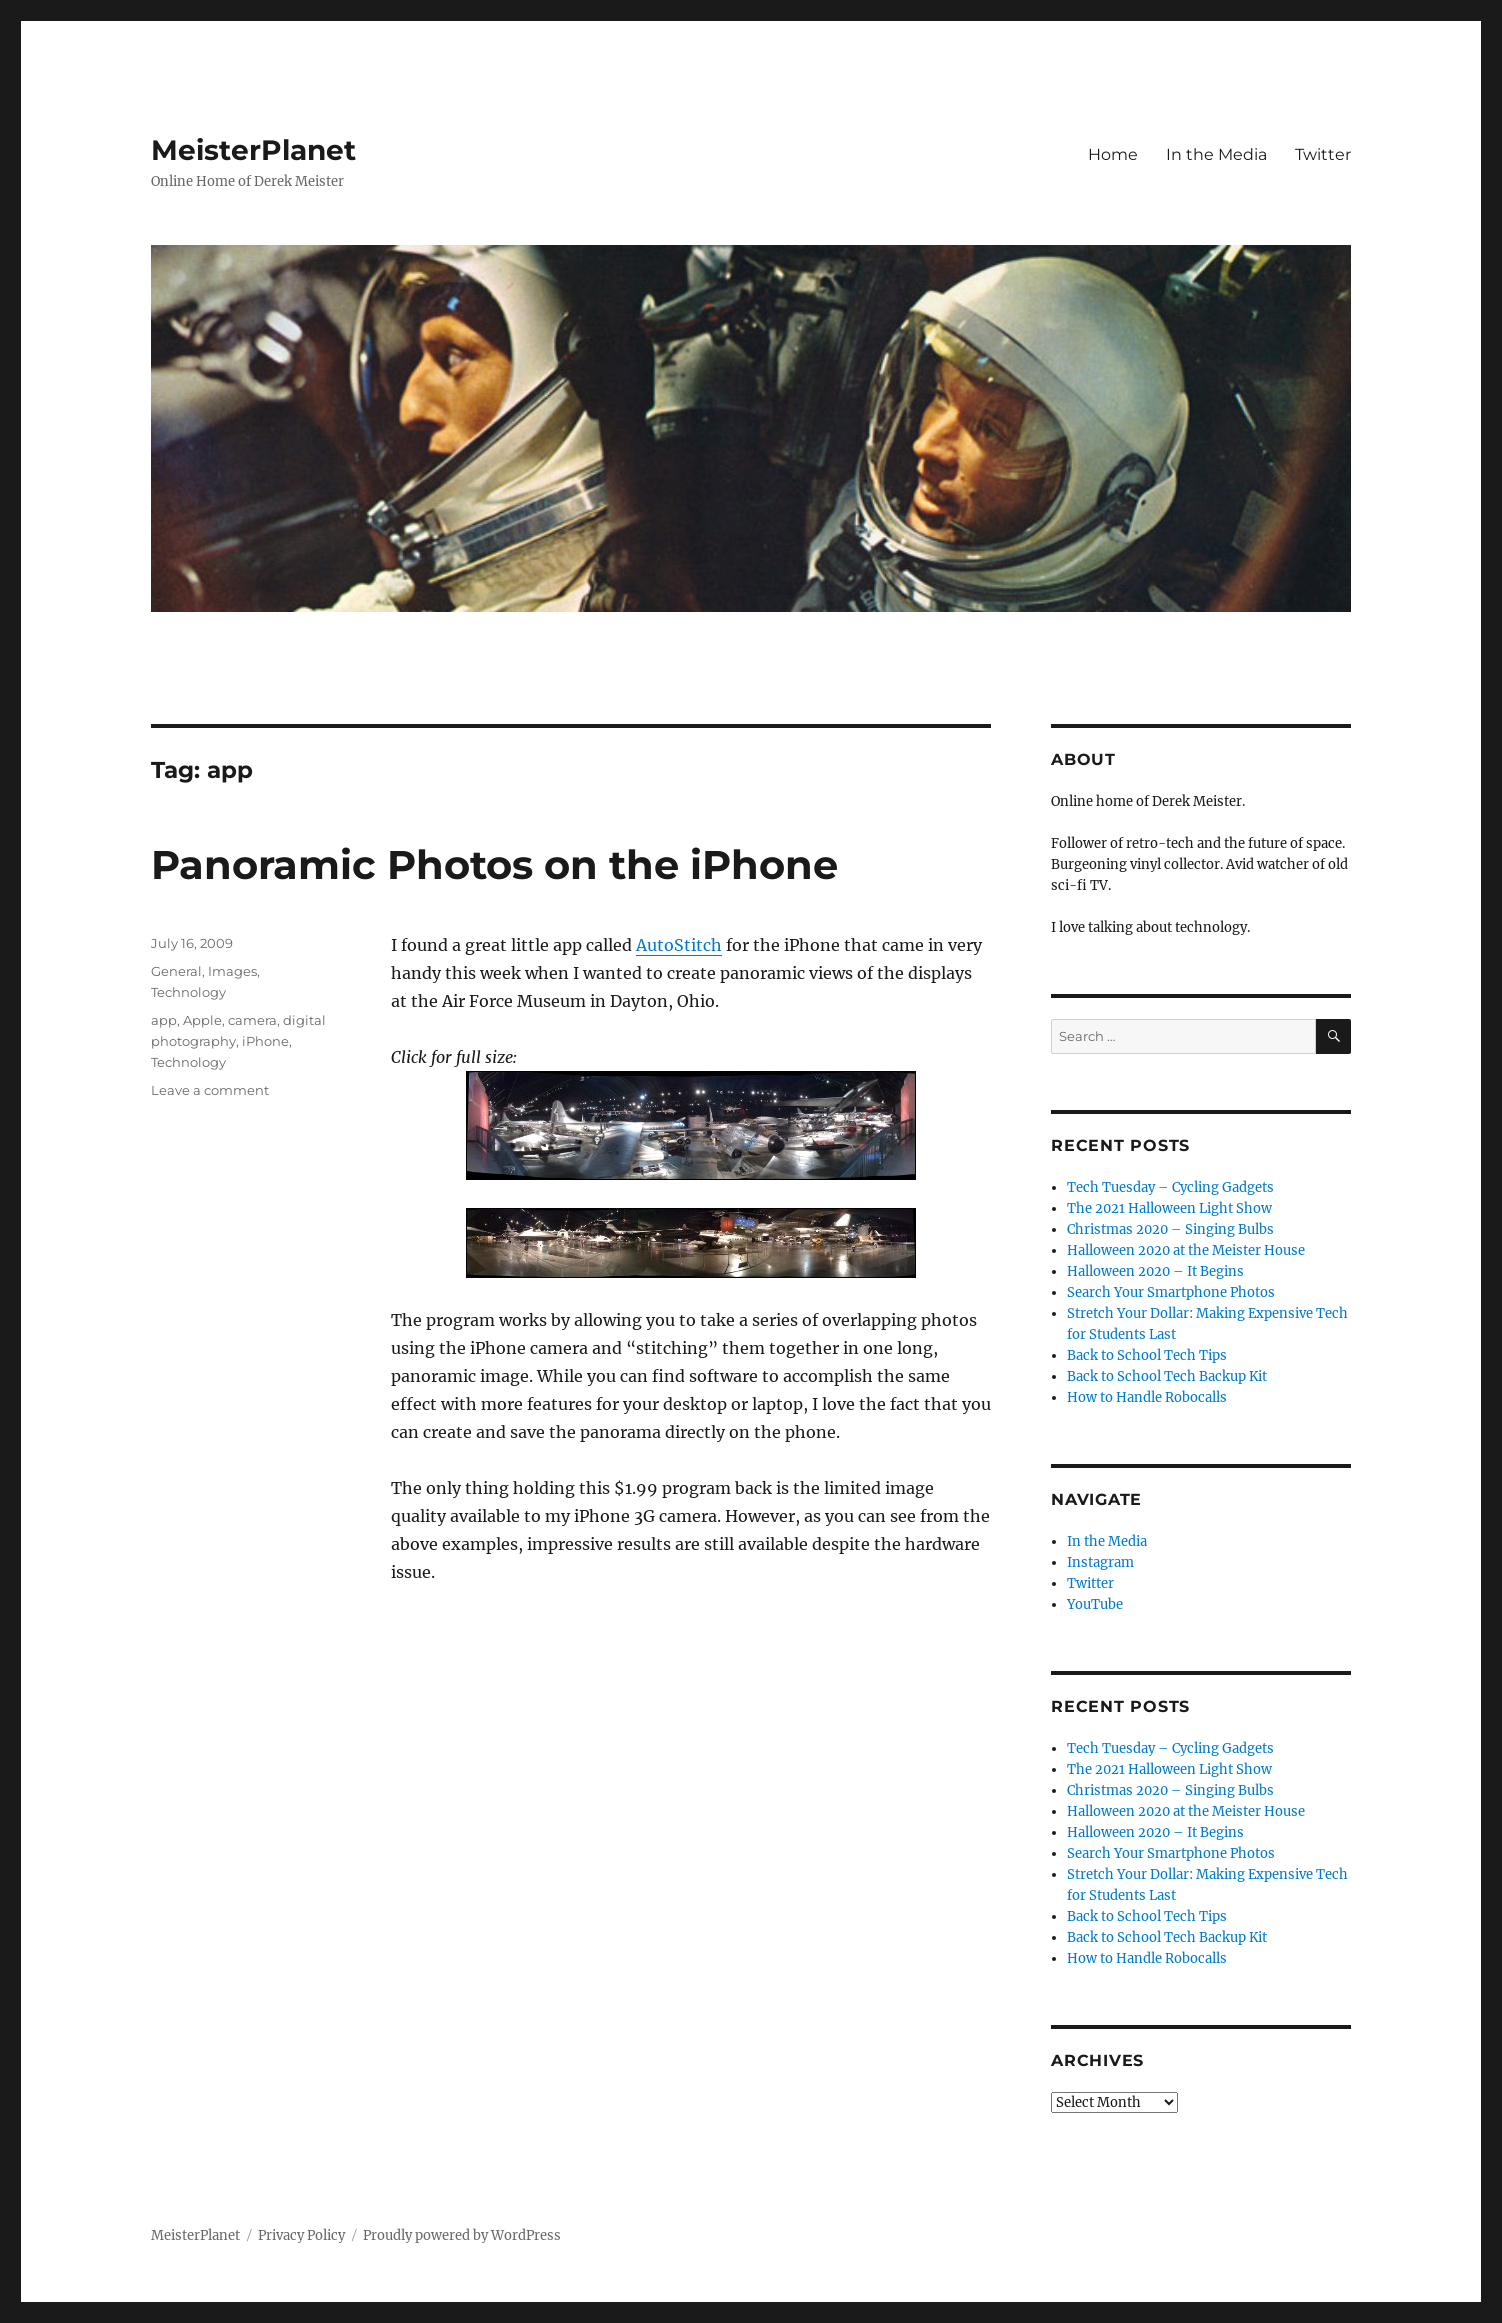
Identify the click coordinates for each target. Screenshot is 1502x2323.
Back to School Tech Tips (1147, 1355)
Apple (202, 1020)
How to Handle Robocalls (1147, 1397)
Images (232, 971)
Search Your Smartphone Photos (1171, 1292)
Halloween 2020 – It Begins (1155, 1271)
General (176, 971)
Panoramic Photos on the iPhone (494, 864)
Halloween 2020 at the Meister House (1186, 1250)
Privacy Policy (301, 2235)
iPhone (265, 1041)
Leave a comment (210, 1090)
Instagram (1100, 1562)
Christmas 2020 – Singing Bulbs (1170, 1229)
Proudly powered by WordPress (462, 2235)
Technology (188, 992)
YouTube (1095, 1604)
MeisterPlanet (253, 150)
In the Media (1216, 154)
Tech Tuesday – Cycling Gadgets (1170, 1187)
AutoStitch (679, 945)
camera (252, 1020)
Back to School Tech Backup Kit (1167, 1376)
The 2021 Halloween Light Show (1169, 1208)
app (164, 1020)
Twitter (1323, 154)
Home (1113, 154)
